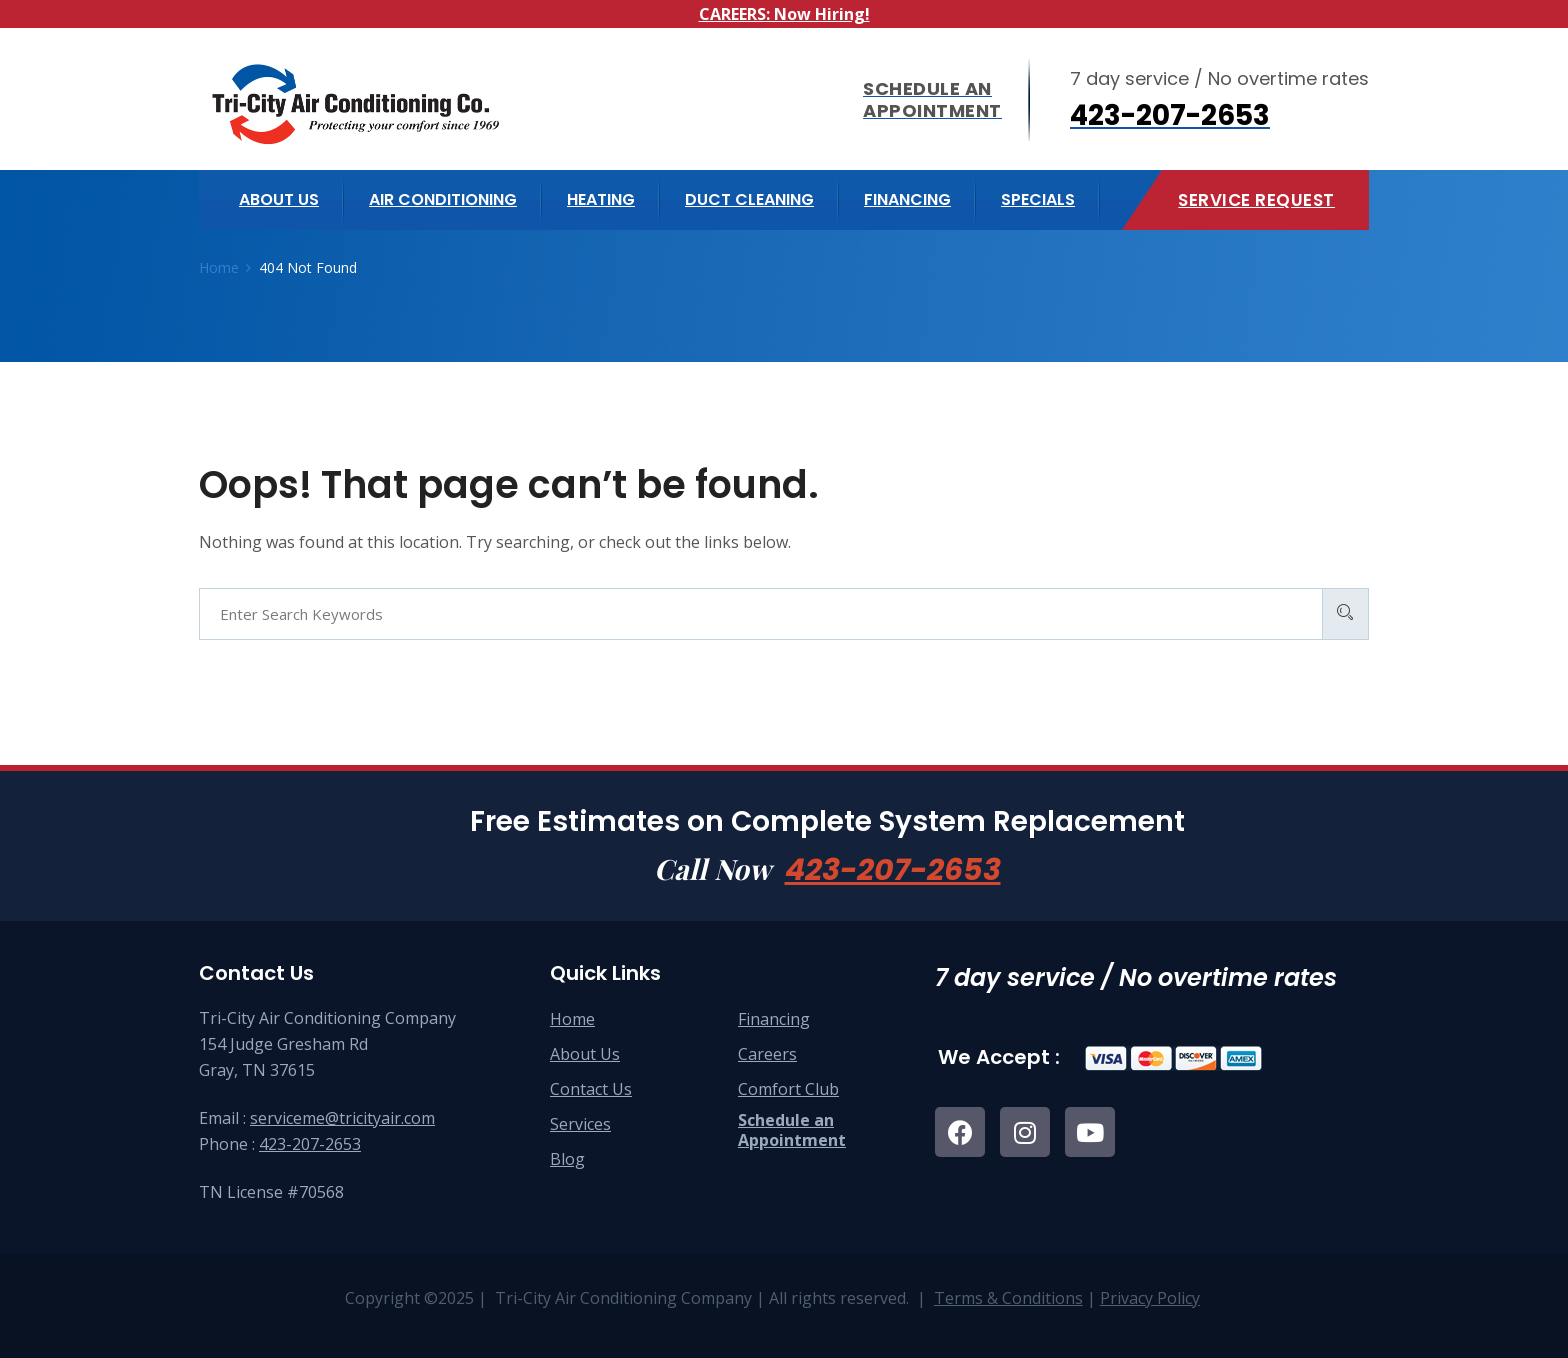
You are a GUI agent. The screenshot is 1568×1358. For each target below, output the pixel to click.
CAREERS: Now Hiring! (784, 14)
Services (580, 1124)
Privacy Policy (1150, 1298)
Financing (907, 199)
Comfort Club (788, 1089)
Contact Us (591, 1089)
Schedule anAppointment (792, 1130)
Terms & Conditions (1008, 1298)
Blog (567, 1159)
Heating (601, 199)
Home (572, 1019)
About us (279, 199)
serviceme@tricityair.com (342, 1118)
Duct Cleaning (749, 199)
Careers (767, 1054)
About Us (585, 1054)
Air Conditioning (443, 199)
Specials (1038, 199)
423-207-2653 (893, 870)
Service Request (1256, 200)
